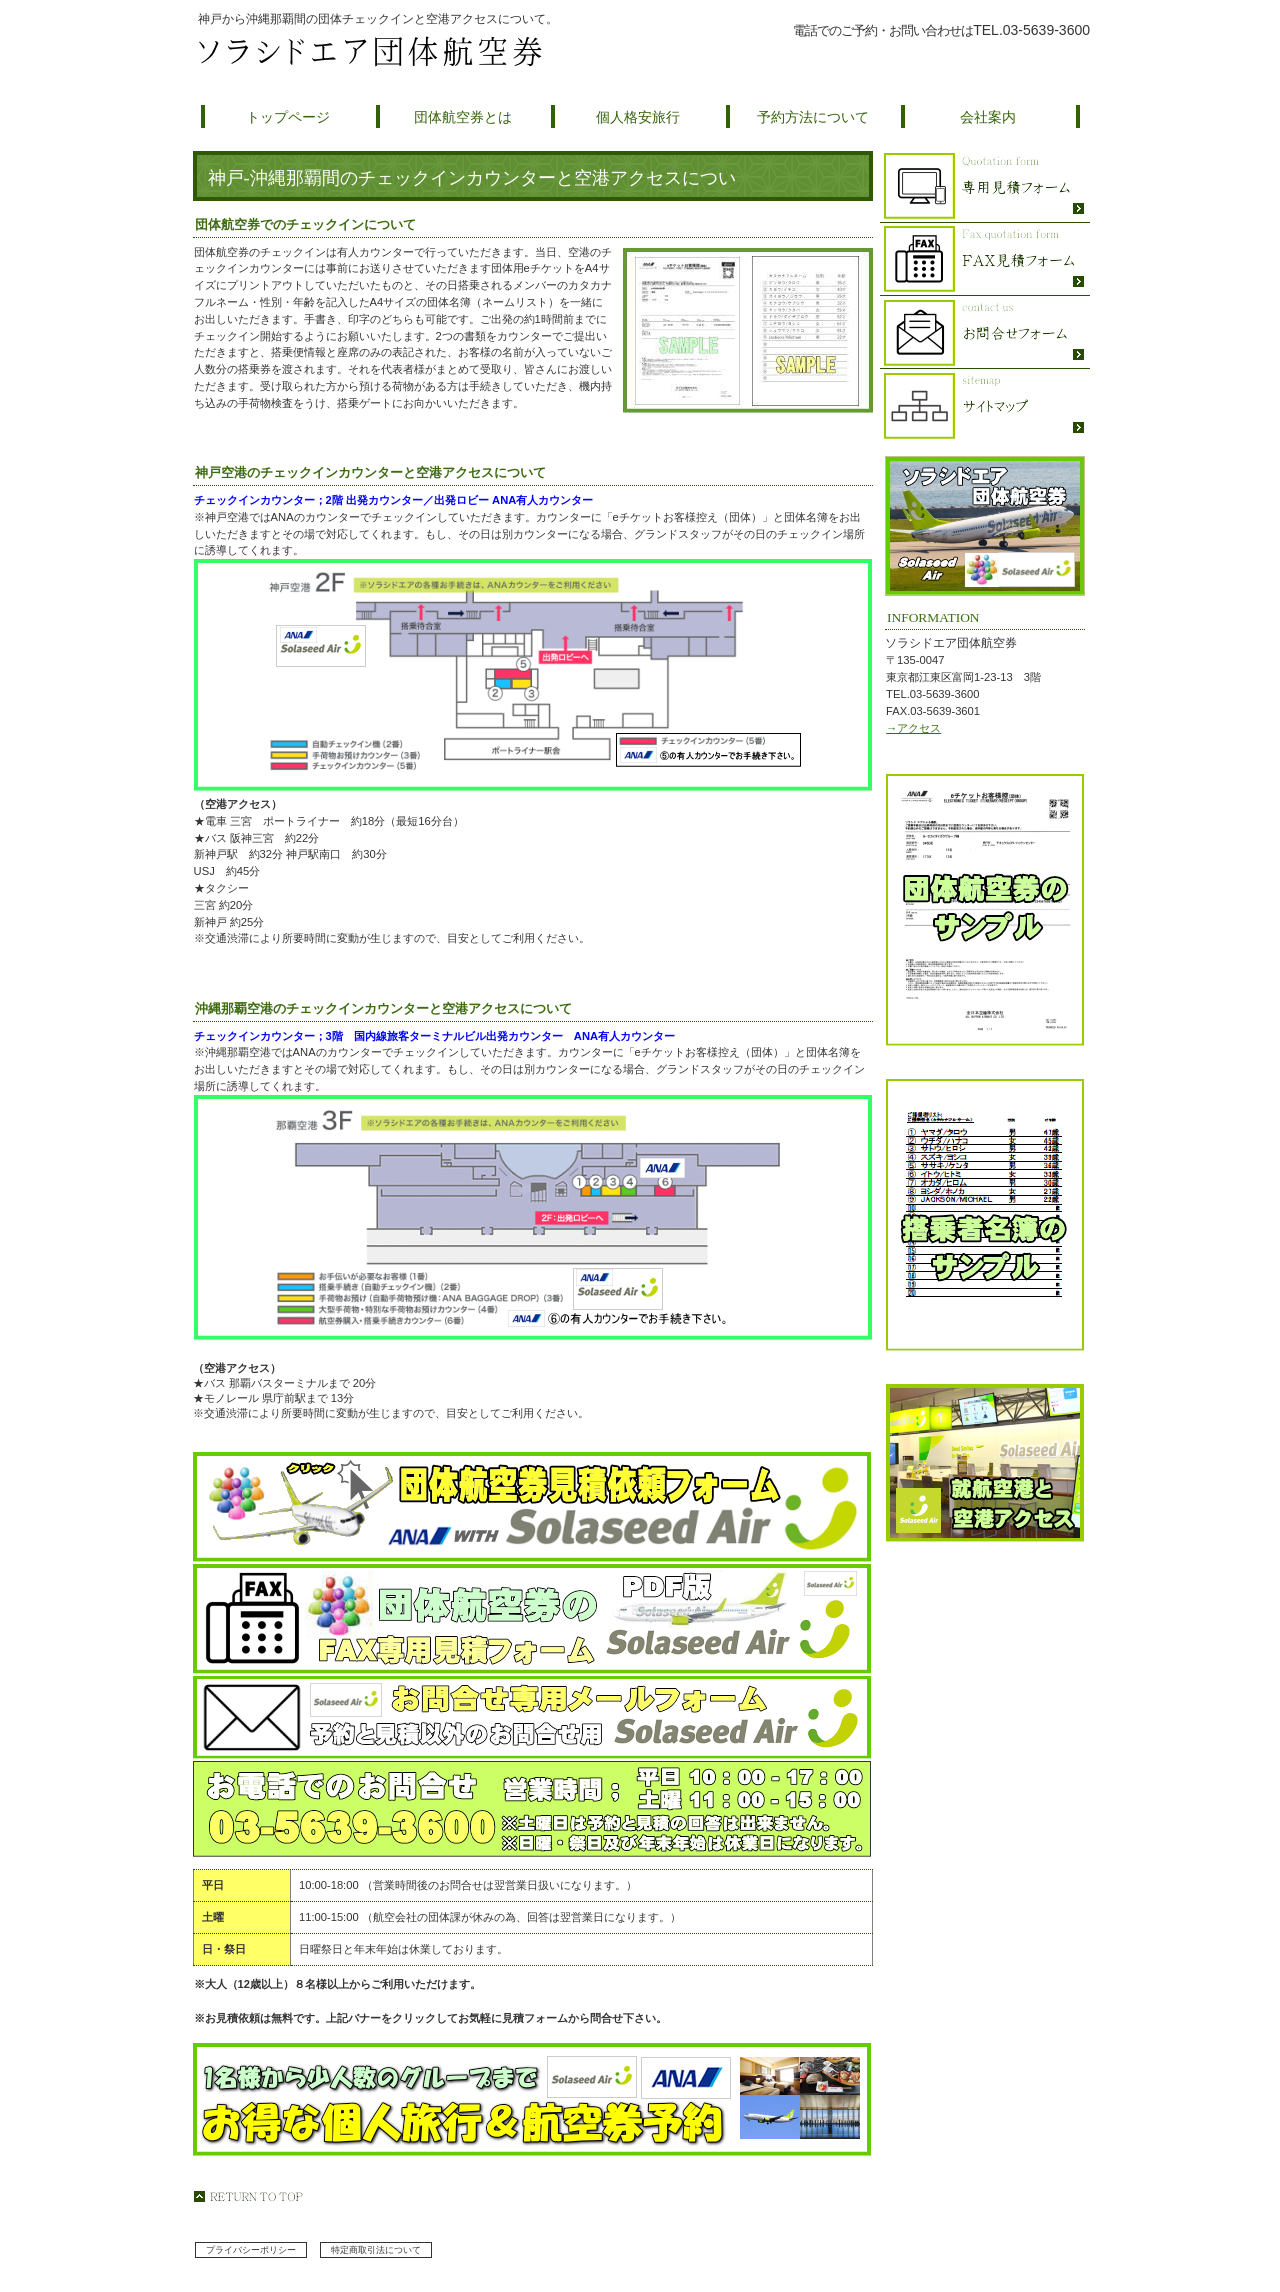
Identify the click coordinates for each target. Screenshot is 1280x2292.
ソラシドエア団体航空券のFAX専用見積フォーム (985, 259)
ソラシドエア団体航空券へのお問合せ (985, 332)
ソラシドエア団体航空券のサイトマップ (985, 405)
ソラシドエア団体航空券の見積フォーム (985, 186)
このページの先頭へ (248, 2196)
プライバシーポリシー (251, 2250)
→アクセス (913, 728)
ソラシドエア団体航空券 (430, 52)
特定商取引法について (376, 2250)
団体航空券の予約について (930, 53)
